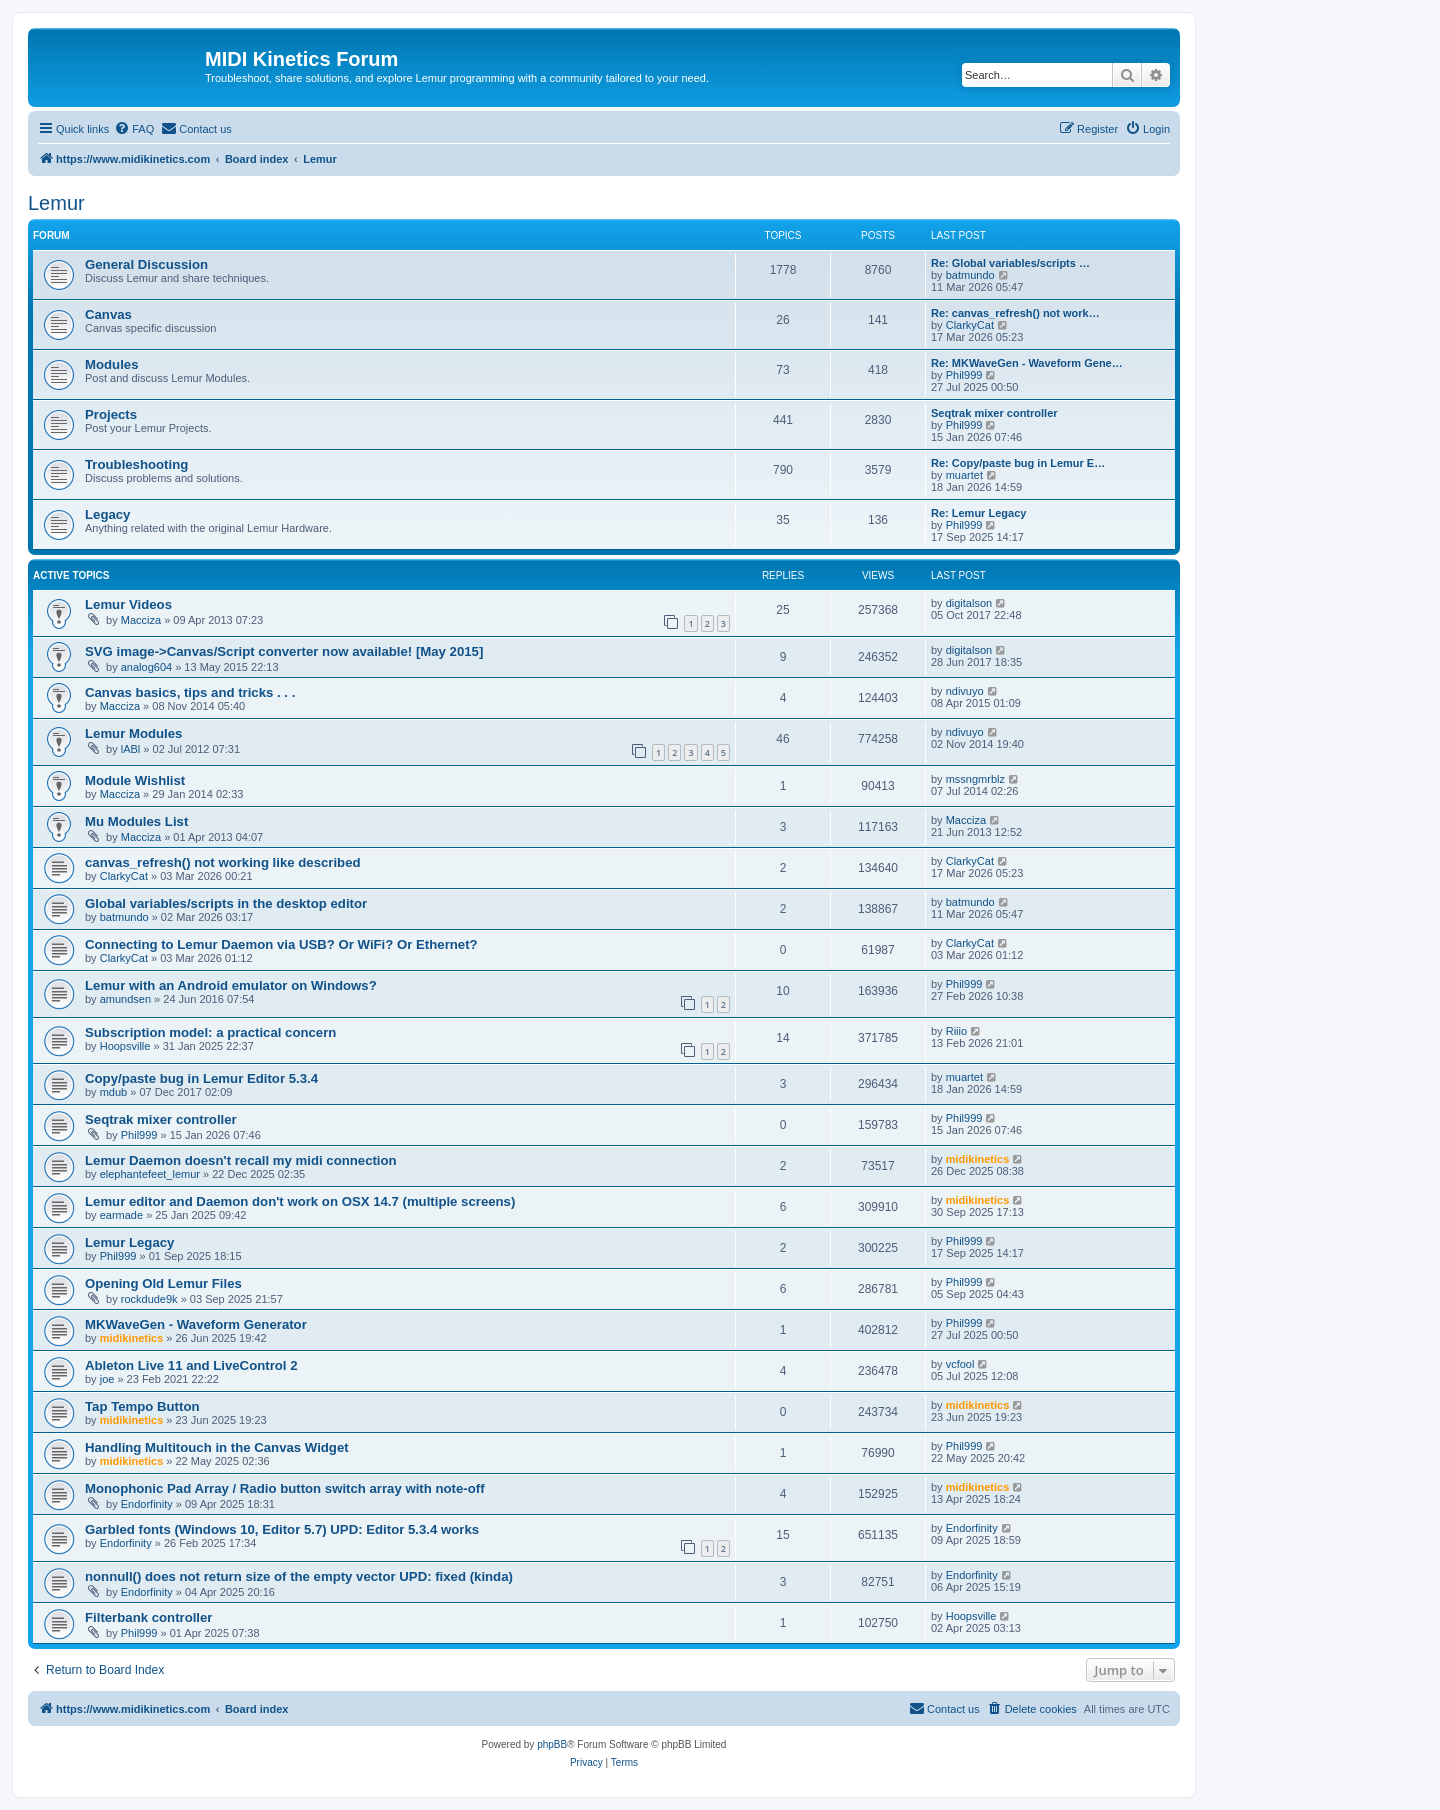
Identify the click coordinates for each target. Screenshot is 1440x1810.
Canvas (108, 314)
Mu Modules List (136, 821)
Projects (111, 414)
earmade (121, 1215)
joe (107, 1379)
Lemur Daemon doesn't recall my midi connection (241, 1160)
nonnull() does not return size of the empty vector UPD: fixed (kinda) (299, 1576)
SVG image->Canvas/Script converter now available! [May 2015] (284, 651)
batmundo (970, 275)
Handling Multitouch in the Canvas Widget (217, 1447)
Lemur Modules (133, 733)
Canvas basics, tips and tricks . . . (190, 692)
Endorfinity (147, 1504)
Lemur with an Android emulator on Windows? (231, 985)
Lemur (56, 203)
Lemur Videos (128, 604)
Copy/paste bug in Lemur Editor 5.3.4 (201, 1078)
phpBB (552, 1744)
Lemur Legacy (129, 1242)
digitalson (969, 603)
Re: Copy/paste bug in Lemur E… (1018, 463)
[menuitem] (134, 129)
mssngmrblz (975, 779)
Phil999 (964, 375)
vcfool (960, 1364)
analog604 (146, 667)
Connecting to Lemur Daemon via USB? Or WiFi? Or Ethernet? (281, 944)
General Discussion (146, 264)
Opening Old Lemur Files (163, 1283)
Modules (111, 364)
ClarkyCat (970, 325)
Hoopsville (125, 1046)
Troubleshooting (136, 464)
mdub (114, 1092)
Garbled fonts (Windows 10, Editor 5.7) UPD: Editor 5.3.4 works (282, 1529)
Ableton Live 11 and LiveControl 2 (191, 1365)
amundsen (125, 999)
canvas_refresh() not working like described (223, 862)
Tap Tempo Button (142, 1406)
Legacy (107, 514)
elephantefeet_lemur (150, 1174)
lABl (131, 749)
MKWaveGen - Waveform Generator (196, 1324)
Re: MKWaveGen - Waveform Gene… (1027, 363)
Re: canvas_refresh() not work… (1015, 313)
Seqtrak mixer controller (994, 413)
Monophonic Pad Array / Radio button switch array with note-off (285, 1488)
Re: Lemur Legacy (978, 513)
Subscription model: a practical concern (210, 1032)
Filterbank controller (149, 1617)
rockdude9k (149, 1299)
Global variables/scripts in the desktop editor (226, 903)
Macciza (141, 620)
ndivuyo (965, 691)
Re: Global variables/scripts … (1010, 263)
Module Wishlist (135, 780)
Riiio (956, 1031)
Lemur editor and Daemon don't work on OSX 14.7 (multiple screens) (300, 1201)
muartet (964, 475)
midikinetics (978, 1159)
